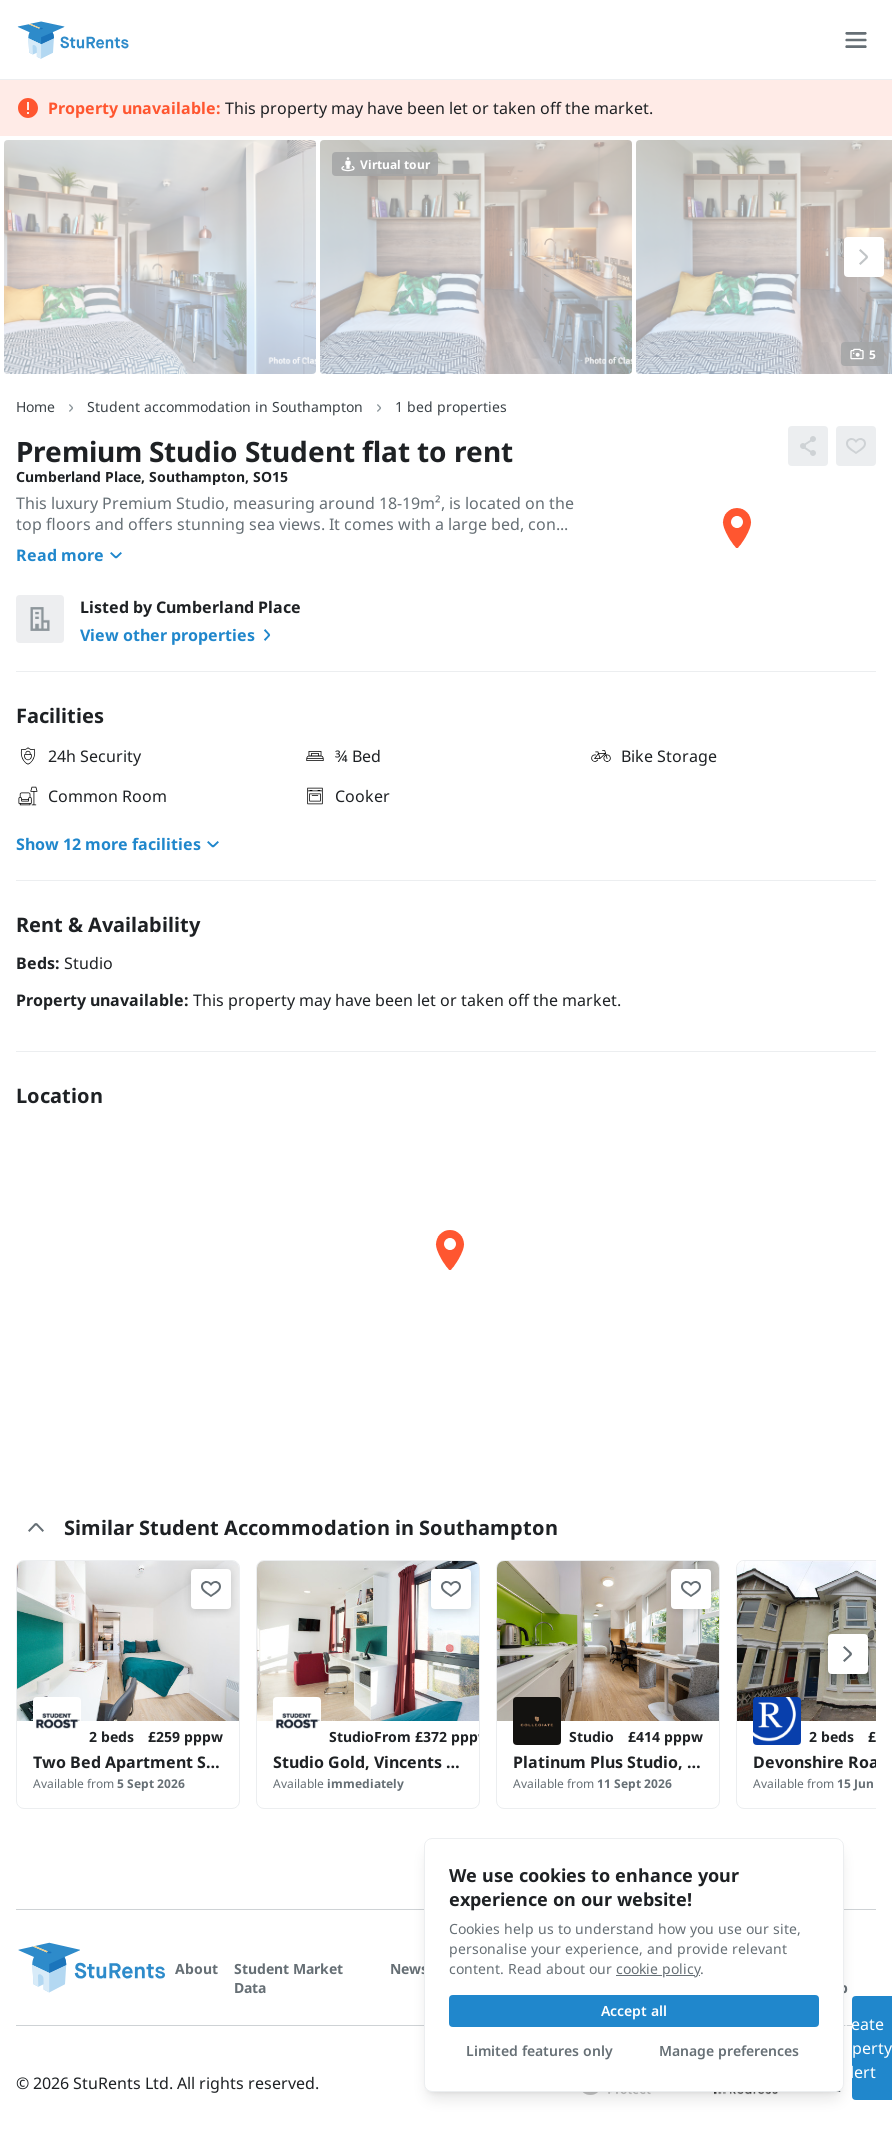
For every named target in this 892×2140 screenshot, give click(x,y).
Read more (72, 555)
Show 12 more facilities (120, 844)
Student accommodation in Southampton (225, 406)
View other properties (179, 635)
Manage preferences (729, 2050)
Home (35, 406)
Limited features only (539, 2050)
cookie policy (658, 1968)
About (196, 1968)
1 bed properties (451, 406)
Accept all (634, 2010)
